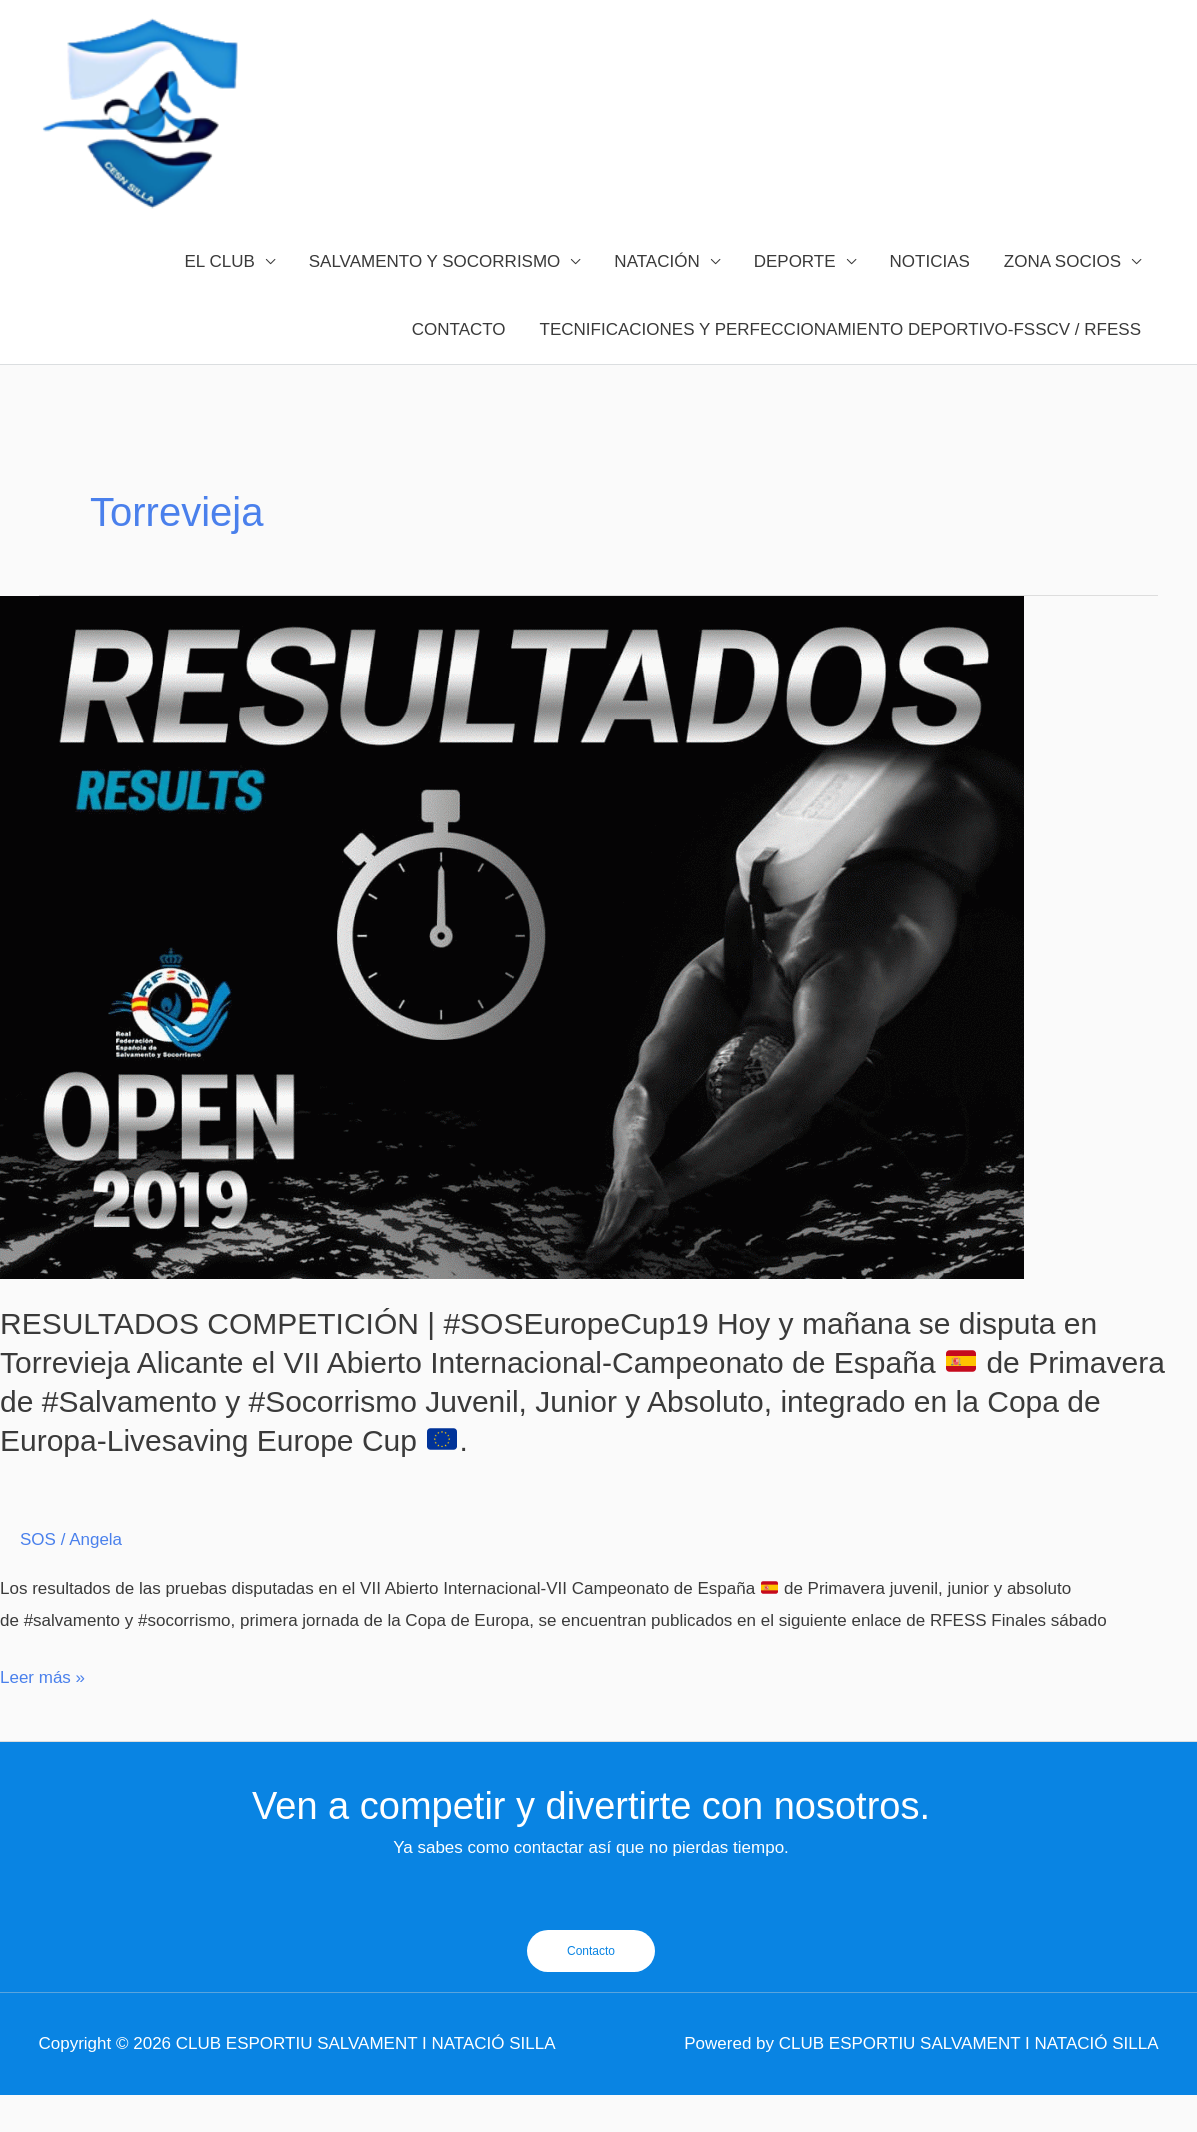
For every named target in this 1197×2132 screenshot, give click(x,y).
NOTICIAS (930, 298)
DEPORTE (795, 298)
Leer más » (42, 1715)
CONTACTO (459, 366)
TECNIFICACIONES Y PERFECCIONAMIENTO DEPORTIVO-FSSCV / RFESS (840, 366)
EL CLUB (220, 298)
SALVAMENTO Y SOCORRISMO (435, 298)
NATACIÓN (656, 298)
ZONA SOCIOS (1062, 298)
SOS (38, 1577)
